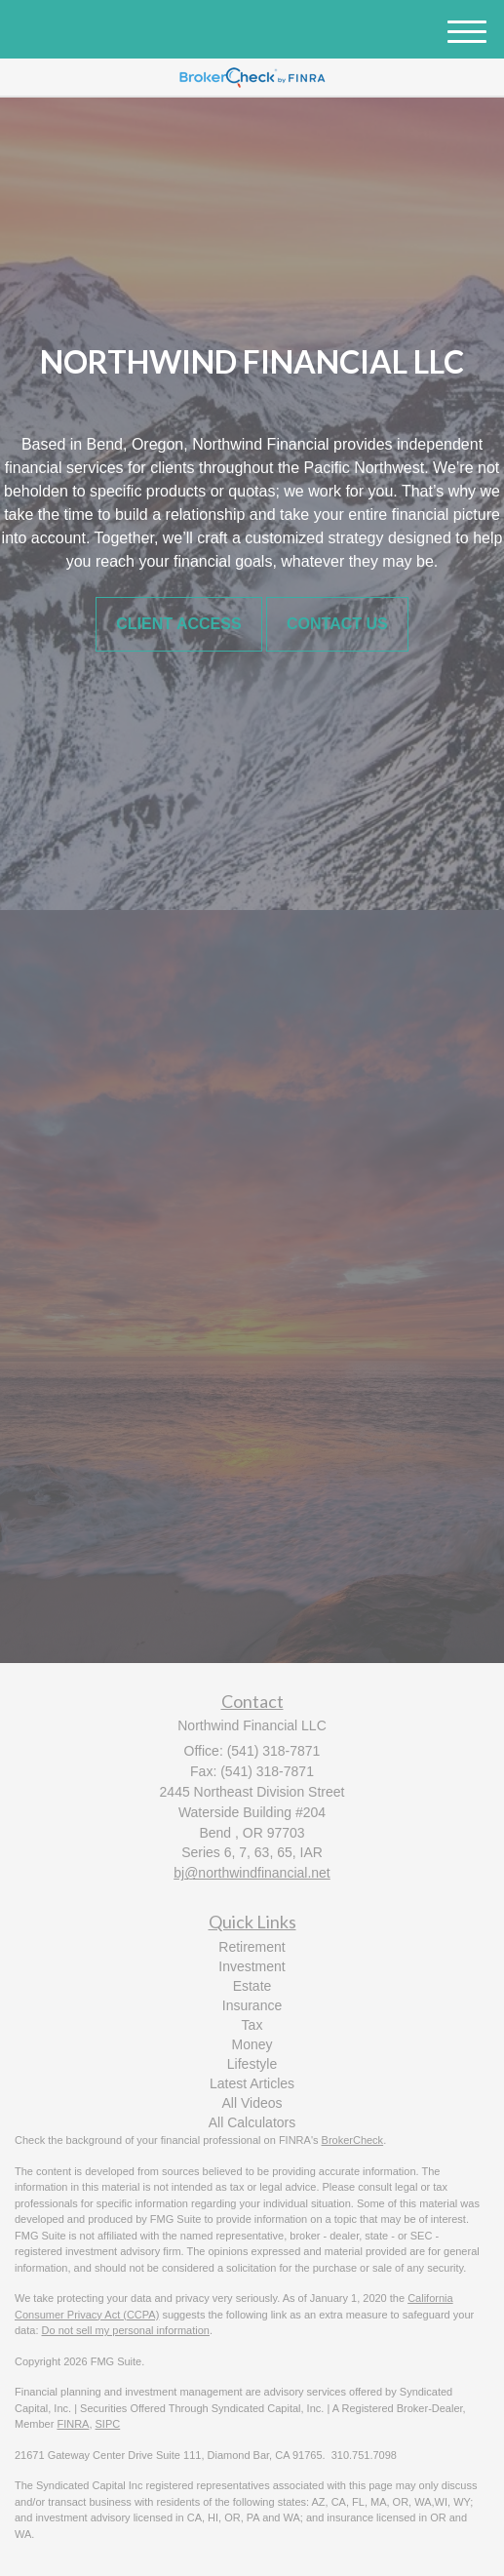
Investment (251, 1966)
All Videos (251, 2103)
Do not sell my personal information (126, 2330)
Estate (252, 1986)
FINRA (73, 2424)
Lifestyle (252, 2064)
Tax (252, 2025)
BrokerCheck (353, 2140)
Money (251, 2044)
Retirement (251, 1947)
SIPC (108, 2424)
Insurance (252, 2005)
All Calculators (252, 2122)
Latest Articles (252, 2083)
